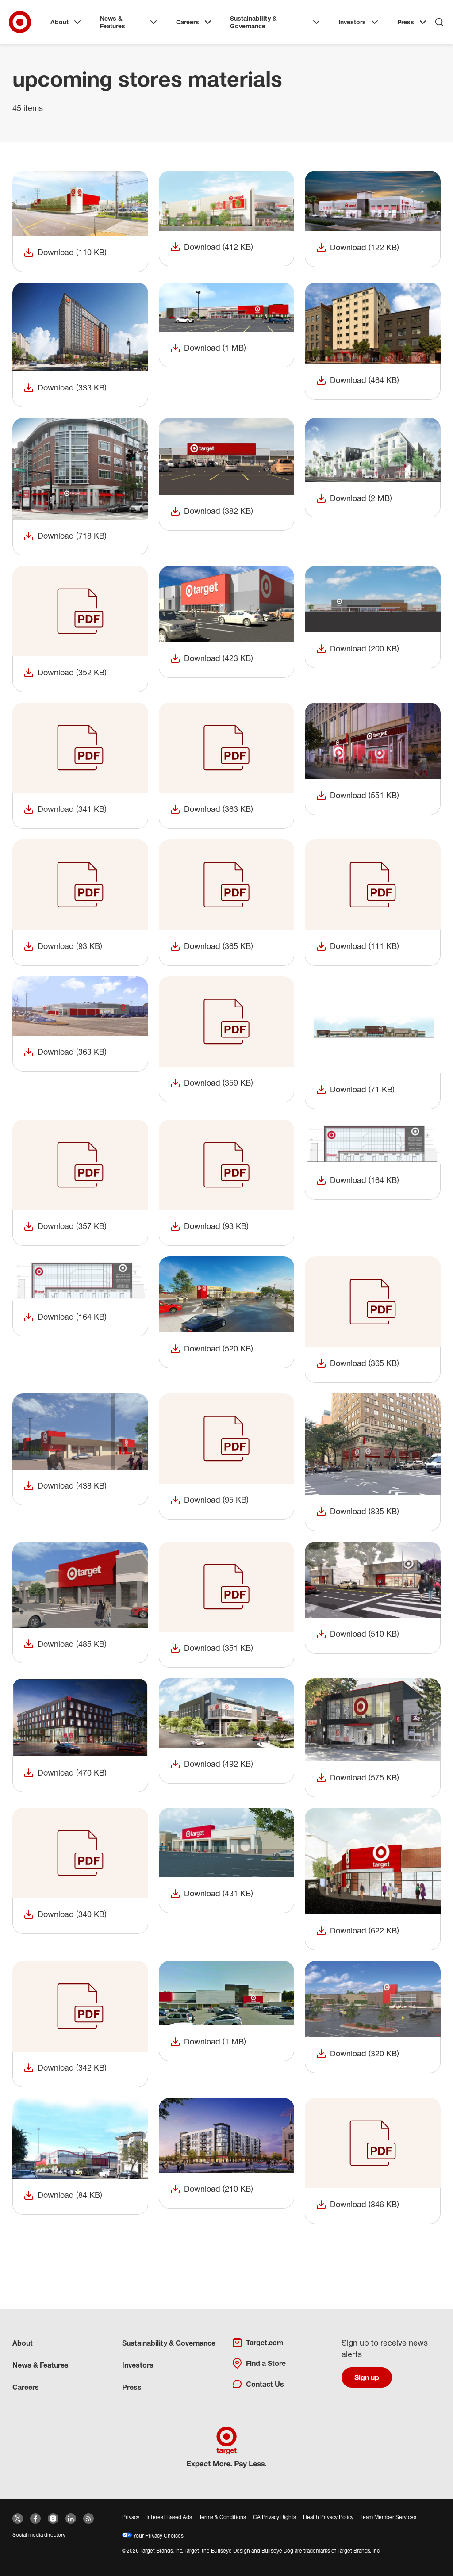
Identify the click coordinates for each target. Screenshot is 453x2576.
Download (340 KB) (65, 1914)
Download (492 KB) (211, 1764)
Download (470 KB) (65, 1773)
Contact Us (258, 2384)
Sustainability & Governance (276, 22)
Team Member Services (388, 2517)
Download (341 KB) (65, 809)
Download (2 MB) (354, 498)
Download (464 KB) (357, 380)
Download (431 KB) (211, 1893)
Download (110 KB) (65, 252)
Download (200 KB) (357, 649)
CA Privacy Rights (274, 2517)
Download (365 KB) (211, 946)
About (66, 22)
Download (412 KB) (211, 247)
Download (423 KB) (211, 658)
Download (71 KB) (355, 1089)
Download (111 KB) (357, 946)
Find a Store (259, 2363)
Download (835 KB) (357, 1511)
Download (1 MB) (208, 348)
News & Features (129, 22)
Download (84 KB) (62, 2195)
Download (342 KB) (65, 2068)
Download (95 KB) (209, 1500)
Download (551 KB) (357, 795)
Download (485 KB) (65, 1644)
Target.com (257, 2342)
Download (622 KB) (357, 1931)
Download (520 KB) (211, 1349)
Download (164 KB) (357, 1180)
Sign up (366, 2377)
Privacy (130, 2517)
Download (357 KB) (65, 1226)
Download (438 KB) (65, 1486)
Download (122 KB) (357, 247)
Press (412, 22)
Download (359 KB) (211, 1083)
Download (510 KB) (357, 1634)
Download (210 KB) (211, 2189)
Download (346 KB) (357, 2204)
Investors (359, 22)
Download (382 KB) (211, 511)
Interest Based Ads (169, 2517)
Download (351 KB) (211, 1648)
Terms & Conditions (222, 2517)
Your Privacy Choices (153, 2535)
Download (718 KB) (65, 536)
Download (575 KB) (357, 1778)
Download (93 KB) (62, 946)
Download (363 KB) (211, 809)
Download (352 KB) (65, 672)
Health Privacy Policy (328, 2517)
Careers (194, 22)
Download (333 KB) (65, 388)
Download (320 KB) (357, 2053)
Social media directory (38, 2534)
